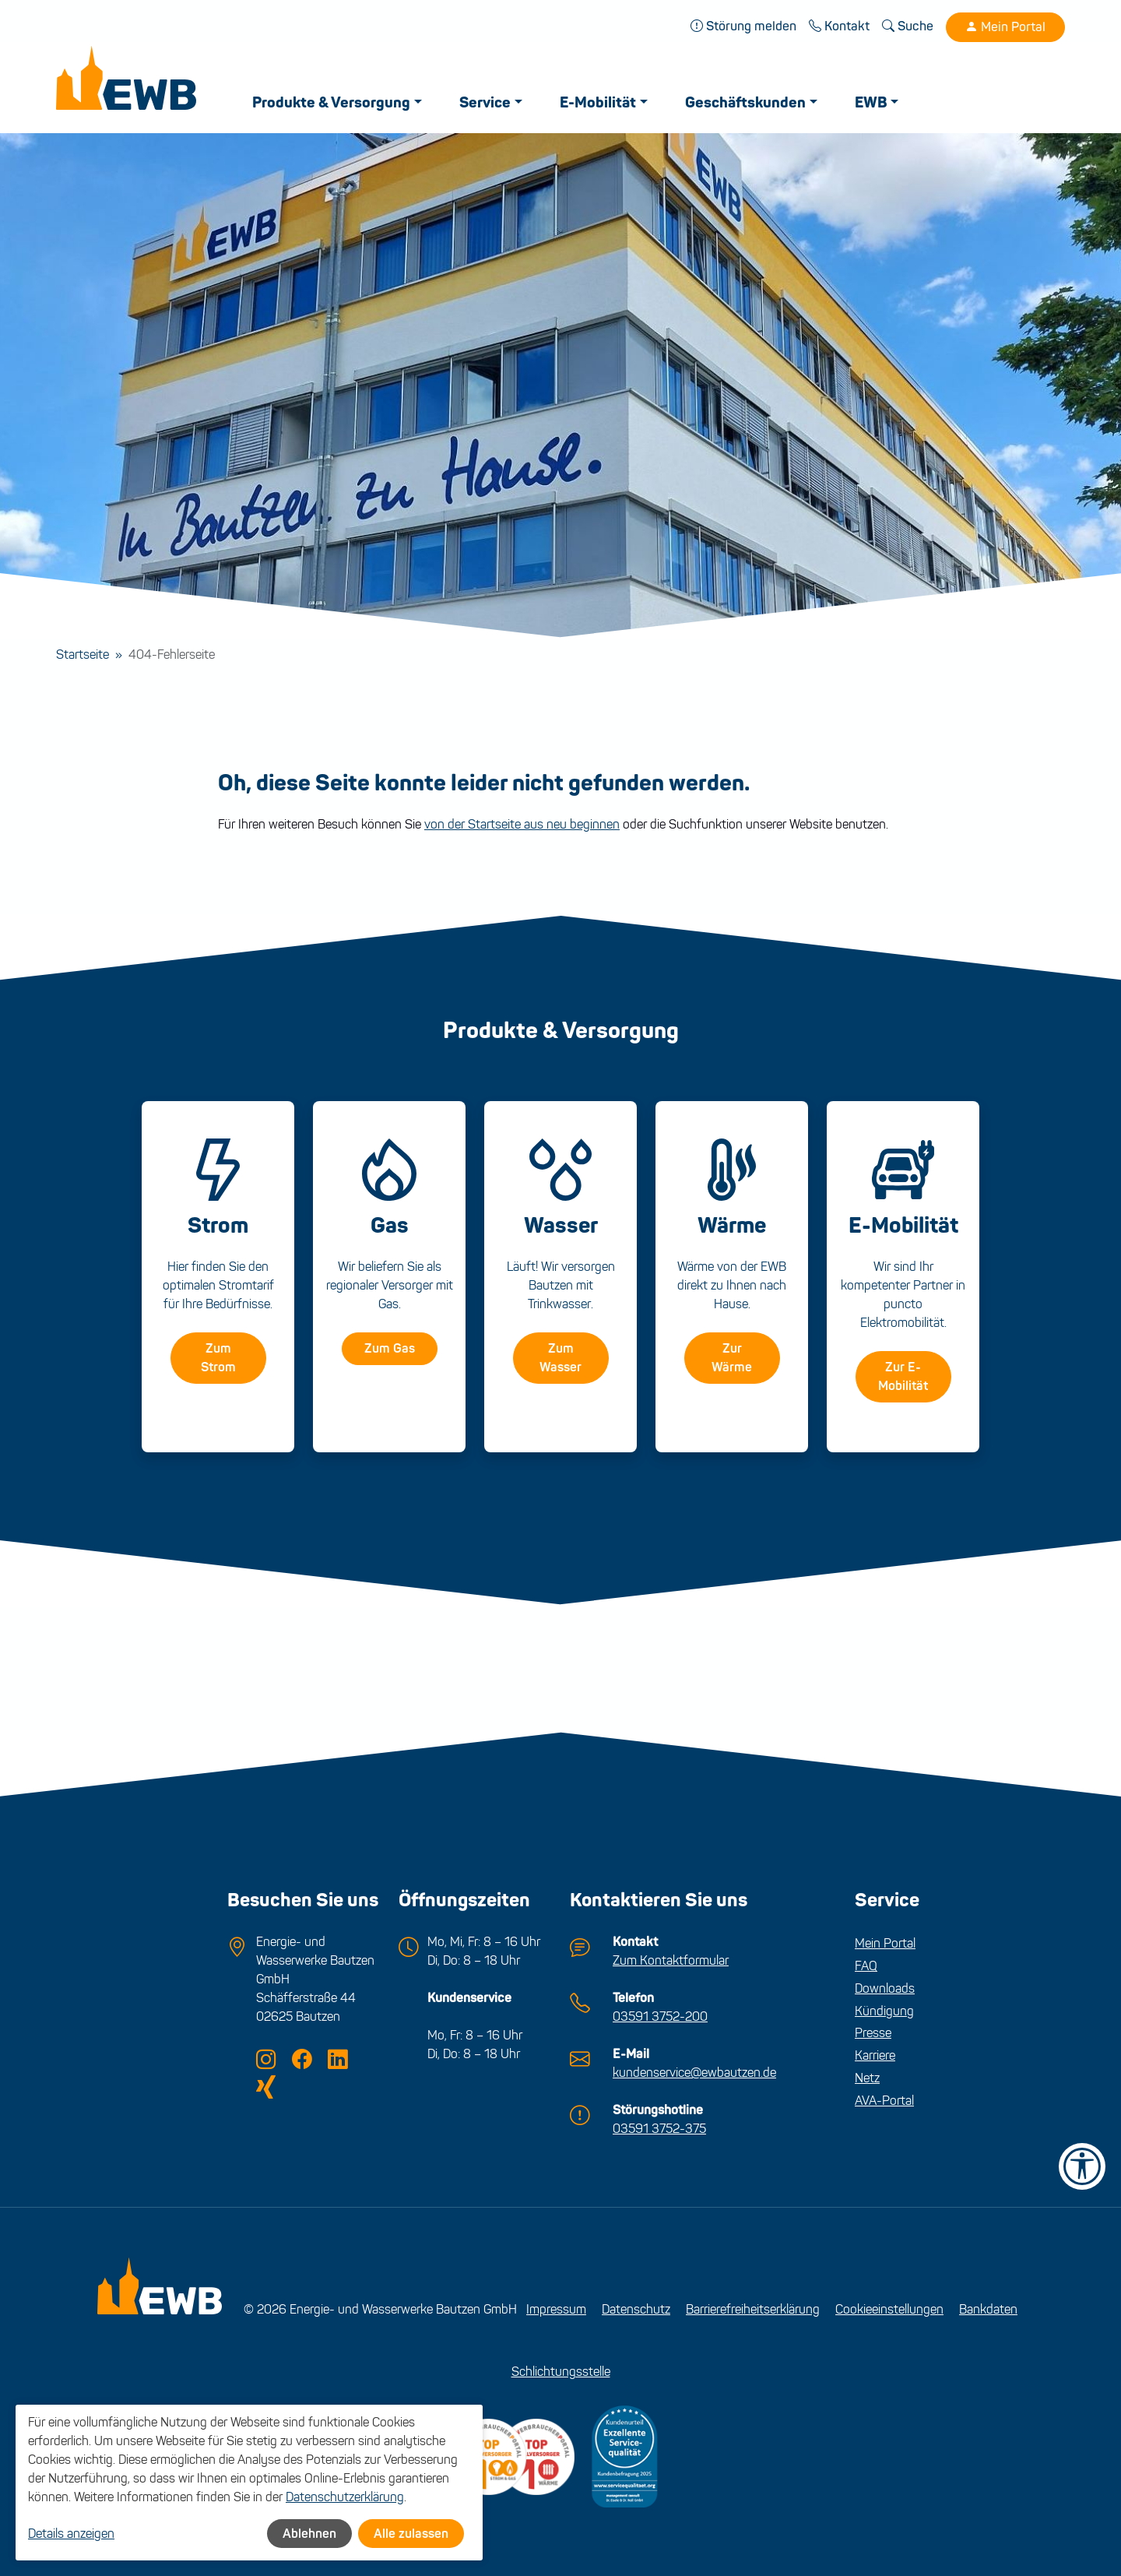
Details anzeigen (71, 2533)
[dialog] (249, 2482)
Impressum (556, 2309)
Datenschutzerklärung (345, 2497)
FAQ (866, 1965)
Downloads (885, 1988)
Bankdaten (988, 2309)
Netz (867, 2078)
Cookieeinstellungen (889, 2309)
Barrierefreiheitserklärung (753, 2309)
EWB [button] (871, 102)
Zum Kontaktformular (671, 1960)
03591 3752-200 (660, 2016)
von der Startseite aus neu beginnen (522, 824)
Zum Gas (389, 1349)
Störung (743, 26)
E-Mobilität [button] (598, 102)
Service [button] (485, 102)
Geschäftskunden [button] (745, 102)
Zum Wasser (560, 1358)
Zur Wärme (732, 1358)
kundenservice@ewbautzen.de (694, 2072)
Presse (873, 2032)
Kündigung (884, 2011)
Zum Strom (218, 1358)
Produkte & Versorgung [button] (331, 102)
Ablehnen (309, 2534)
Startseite (82, 654)
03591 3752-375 (659, 2128)
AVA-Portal (884, 2100)
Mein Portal (1005, 27)
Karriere (875, 2055)
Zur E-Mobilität (903, 1377)
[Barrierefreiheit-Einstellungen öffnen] (1082, 2166)
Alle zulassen (411, 2534)
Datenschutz (636, 2309)
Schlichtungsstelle (560, 2371)
